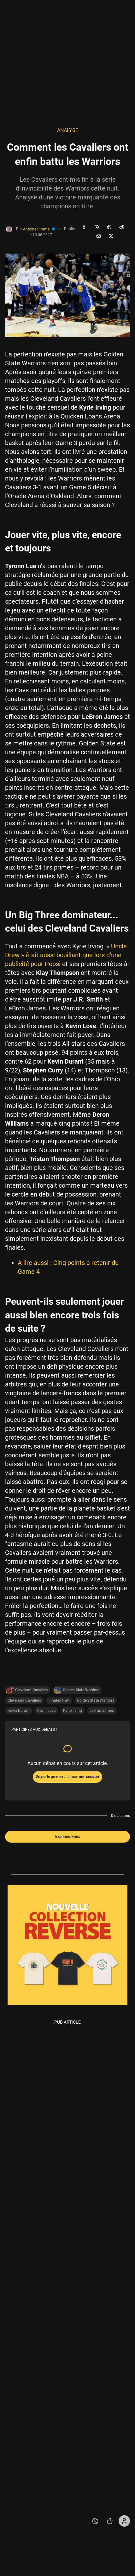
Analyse (67, 130)
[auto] (95, 2521)
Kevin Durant (19, 1710)
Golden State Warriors (95, 1700)
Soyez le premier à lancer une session (67, 1777)
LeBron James (102, 1710)
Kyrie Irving (72, 1710)
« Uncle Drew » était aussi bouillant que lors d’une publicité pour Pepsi (66, 955)
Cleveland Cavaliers (24, 1700)
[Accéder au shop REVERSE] (109, 2521)
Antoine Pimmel (39, 229)
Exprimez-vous (67, 1836)
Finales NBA (59, 1700)
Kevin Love (46, 1710)
